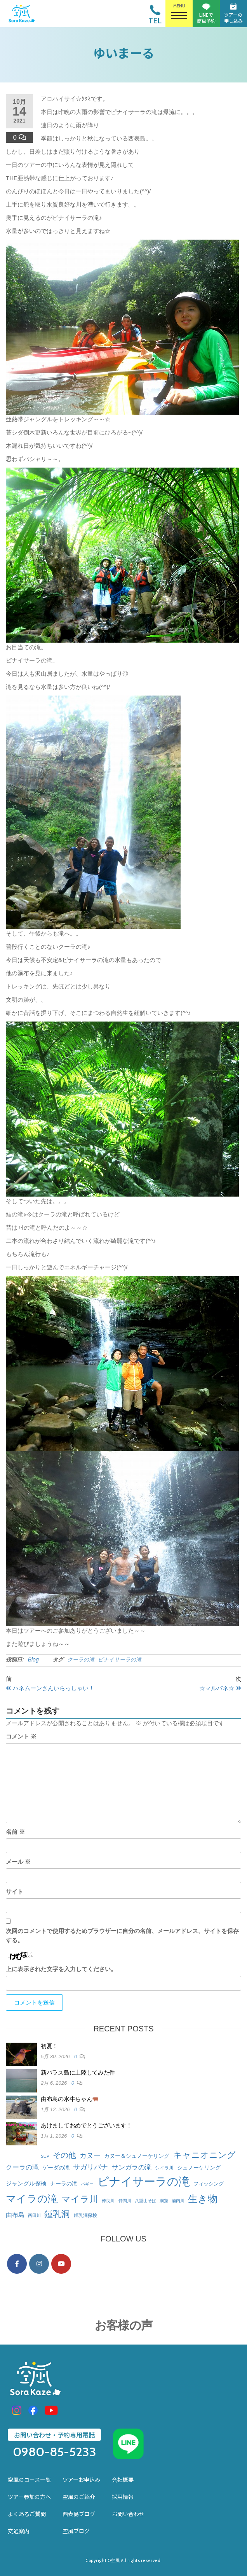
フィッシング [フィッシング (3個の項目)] (208, 2184)
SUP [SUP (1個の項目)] (45, 2156)
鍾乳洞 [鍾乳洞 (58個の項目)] (57, 2214)
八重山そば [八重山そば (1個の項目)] (145, 2200)
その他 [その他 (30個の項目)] (64, 2155)
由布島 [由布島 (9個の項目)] (15, 2214)
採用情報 (123, 2497)
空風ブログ (76, 2531)
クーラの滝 (80, 1659)
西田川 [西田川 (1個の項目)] (34, 2215)
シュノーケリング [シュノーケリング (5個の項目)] (199, 2167)
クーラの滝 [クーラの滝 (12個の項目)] (22, 2167)
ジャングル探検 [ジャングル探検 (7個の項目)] (26, 2183)
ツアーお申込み (81, 2479)
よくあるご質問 (27, 2514)
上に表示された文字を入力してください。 (61, 1969)
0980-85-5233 (54, 2452)
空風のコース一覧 (29, 2479)
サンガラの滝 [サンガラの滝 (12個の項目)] (131, 2167)
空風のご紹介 (79, 2497)
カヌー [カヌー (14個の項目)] (90, 2155)
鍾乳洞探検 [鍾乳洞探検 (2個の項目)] (85, 2215)
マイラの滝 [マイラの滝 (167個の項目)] (32, 2198)
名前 (15, 1831)
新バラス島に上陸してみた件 (78, 2072)
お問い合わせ (128, 2514)
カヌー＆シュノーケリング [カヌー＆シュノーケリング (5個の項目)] (136, 2156)
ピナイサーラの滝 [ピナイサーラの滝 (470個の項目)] (143, 2181)
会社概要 (123, 2479)
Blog (33, 1659)
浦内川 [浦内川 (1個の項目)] (178, 2200)
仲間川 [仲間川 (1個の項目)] (124, 2200)
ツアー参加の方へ (29, 2497)
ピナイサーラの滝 (119, 1659)
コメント (21, 1736)
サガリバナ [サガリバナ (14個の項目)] (90, 2167)
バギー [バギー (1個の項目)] (87, 2184)
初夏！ (49, 2046)
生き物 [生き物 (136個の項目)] (202, 2198)
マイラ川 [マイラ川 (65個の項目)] (79, 2199)
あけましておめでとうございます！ (86, 2125)
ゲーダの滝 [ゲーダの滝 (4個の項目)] (56, 2167)
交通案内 (19, 2531)
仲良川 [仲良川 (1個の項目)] (108, 2200)
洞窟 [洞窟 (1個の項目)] (164, 2200)
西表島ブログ (79, 2514)
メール (18, 1861)
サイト (14, 1891)
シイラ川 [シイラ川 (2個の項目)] (164, 2168)
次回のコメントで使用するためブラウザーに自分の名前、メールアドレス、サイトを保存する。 (122, 1935)
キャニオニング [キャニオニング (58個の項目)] (204, 2155)
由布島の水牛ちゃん (69, 2099)
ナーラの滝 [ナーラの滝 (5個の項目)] (63, 2183)
